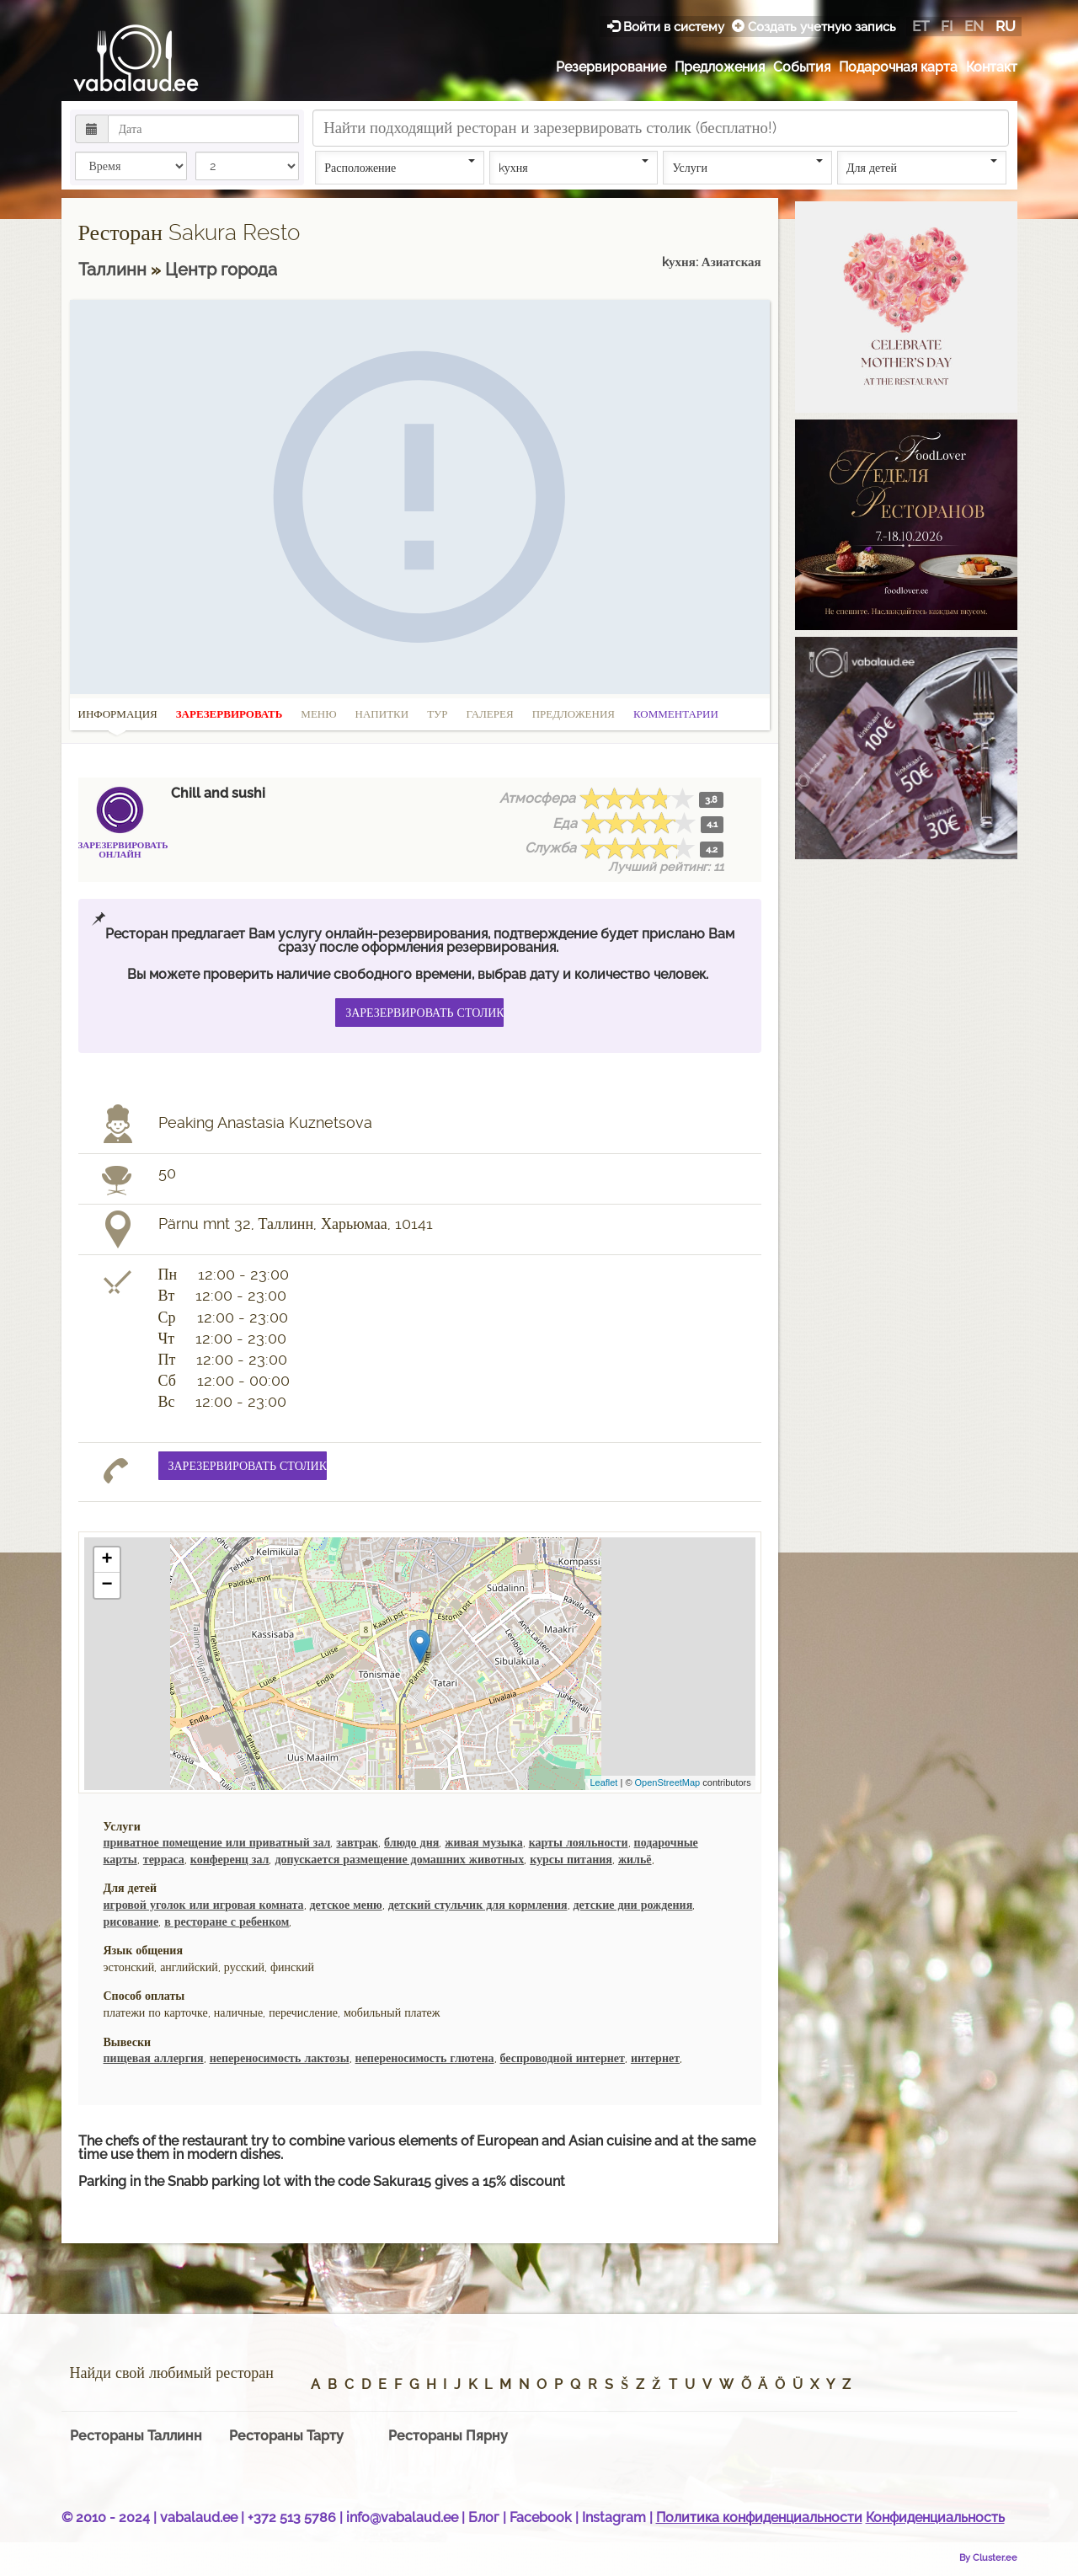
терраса (163, 1859)
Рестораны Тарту (286, 2436)
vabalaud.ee (198, 2517)
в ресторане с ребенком (226, 1921)
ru (1005, 26)
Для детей (921, 166)
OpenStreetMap (668, 1782)
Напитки (382, 714)
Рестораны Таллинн (136, 2436)
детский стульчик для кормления (478, 1904)
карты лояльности (578, 1842)
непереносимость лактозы (280, 2058)
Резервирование (611, 67)
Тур (437, 714)
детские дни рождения (633, 1904)
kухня (574, 166)
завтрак (357, 1842)
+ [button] (106, 1560)
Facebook (541, 2517)
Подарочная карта (898, 67)
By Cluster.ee (988, 2557)
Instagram (614, 2517)
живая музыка (483, 1842)
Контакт (991, 67)
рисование (131, 1921)
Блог (483, 2517)
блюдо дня (411, 1842)
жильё (635, 1859)
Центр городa (221, 269)
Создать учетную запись (814, 26)
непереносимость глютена (424, 2058)
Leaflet (603, 1782)
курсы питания (571, 1859)
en (974, 26)
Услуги (747, 166)
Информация (117, 719)
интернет (655, 2058)
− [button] (106, 1585)
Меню (318, 714)
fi (947, 26)
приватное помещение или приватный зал (217, 1842)
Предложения (720, 67)
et (920, 26)
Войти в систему (667, 26)
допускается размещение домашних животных (399, 1859)
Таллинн (114, 269)
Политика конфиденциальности (759, 2517)
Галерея (490, 714)
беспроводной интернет (562, 2058)
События (801, 67)
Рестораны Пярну (448, 2436)
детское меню (346, 1904)
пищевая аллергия (154, 2058)
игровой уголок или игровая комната (204, 1904)
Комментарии (675, 714)
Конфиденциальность (935, 2517)
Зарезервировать (229, 714)
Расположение (399, 166)
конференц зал (230, 1859)
